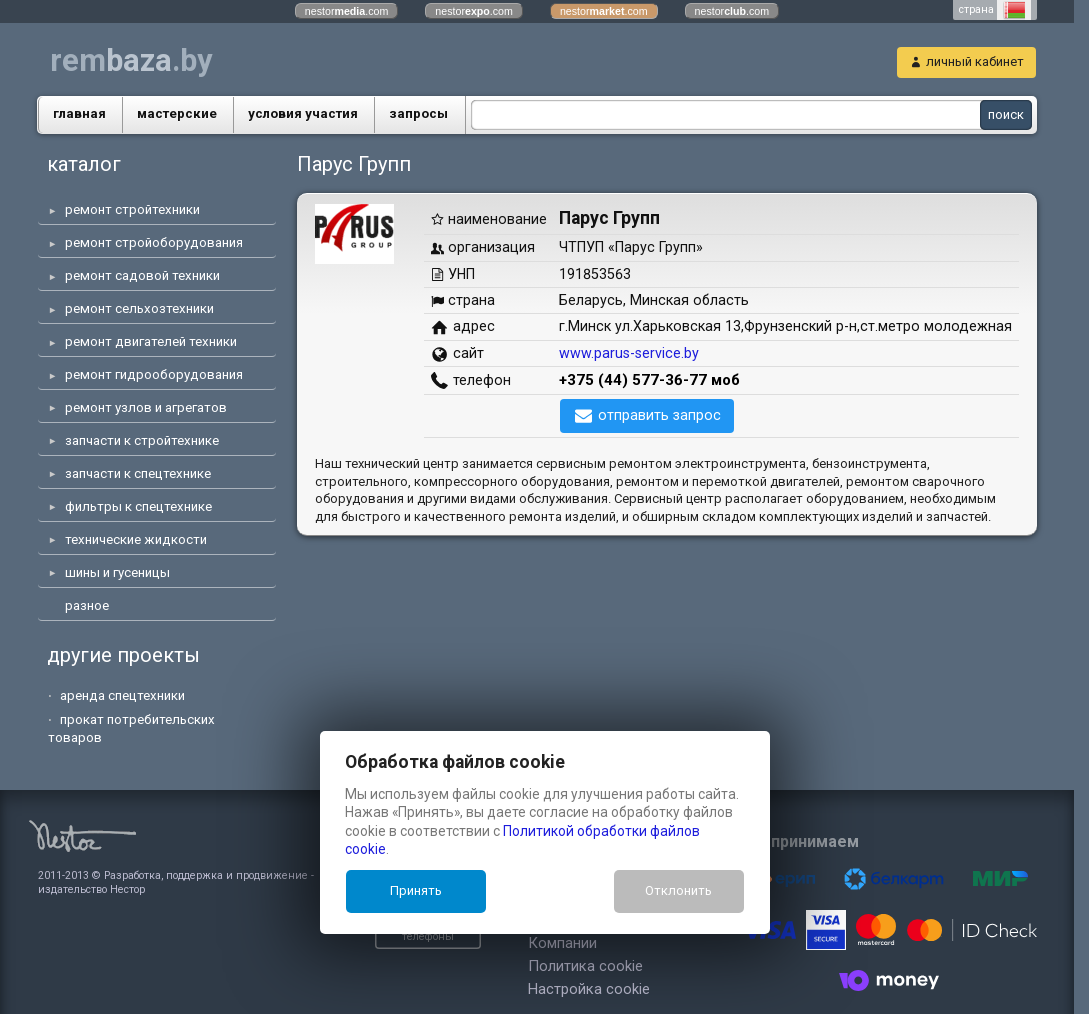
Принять (416, 890)
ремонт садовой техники (142, 275)
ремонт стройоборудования (154, 242)
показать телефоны (290, 923)
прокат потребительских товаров (131, 728)
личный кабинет (975, 61)
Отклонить (678, 890)
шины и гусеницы (117, 572)
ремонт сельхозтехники (139, 308)
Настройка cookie (463, 969)
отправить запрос (659, 415)
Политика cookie (459, 946)
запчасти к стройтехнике (142, 440)
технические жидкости (136, 539)
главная (79, 113)
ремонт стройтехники (132, 209)
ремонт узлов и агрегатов (146, 407)
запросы (418, 113)
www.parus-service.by (629, 353)
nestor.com (347, 11)
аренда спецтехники (122, 695)
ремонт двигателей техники (151, 341)
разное (87, 605)
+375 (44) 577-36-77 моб (649, 380)
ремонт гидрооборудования (154, 374)
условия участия (303, 113)
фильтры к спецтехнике (138, 506)
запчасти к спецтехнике (138, 473)
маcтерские (177, 113)
